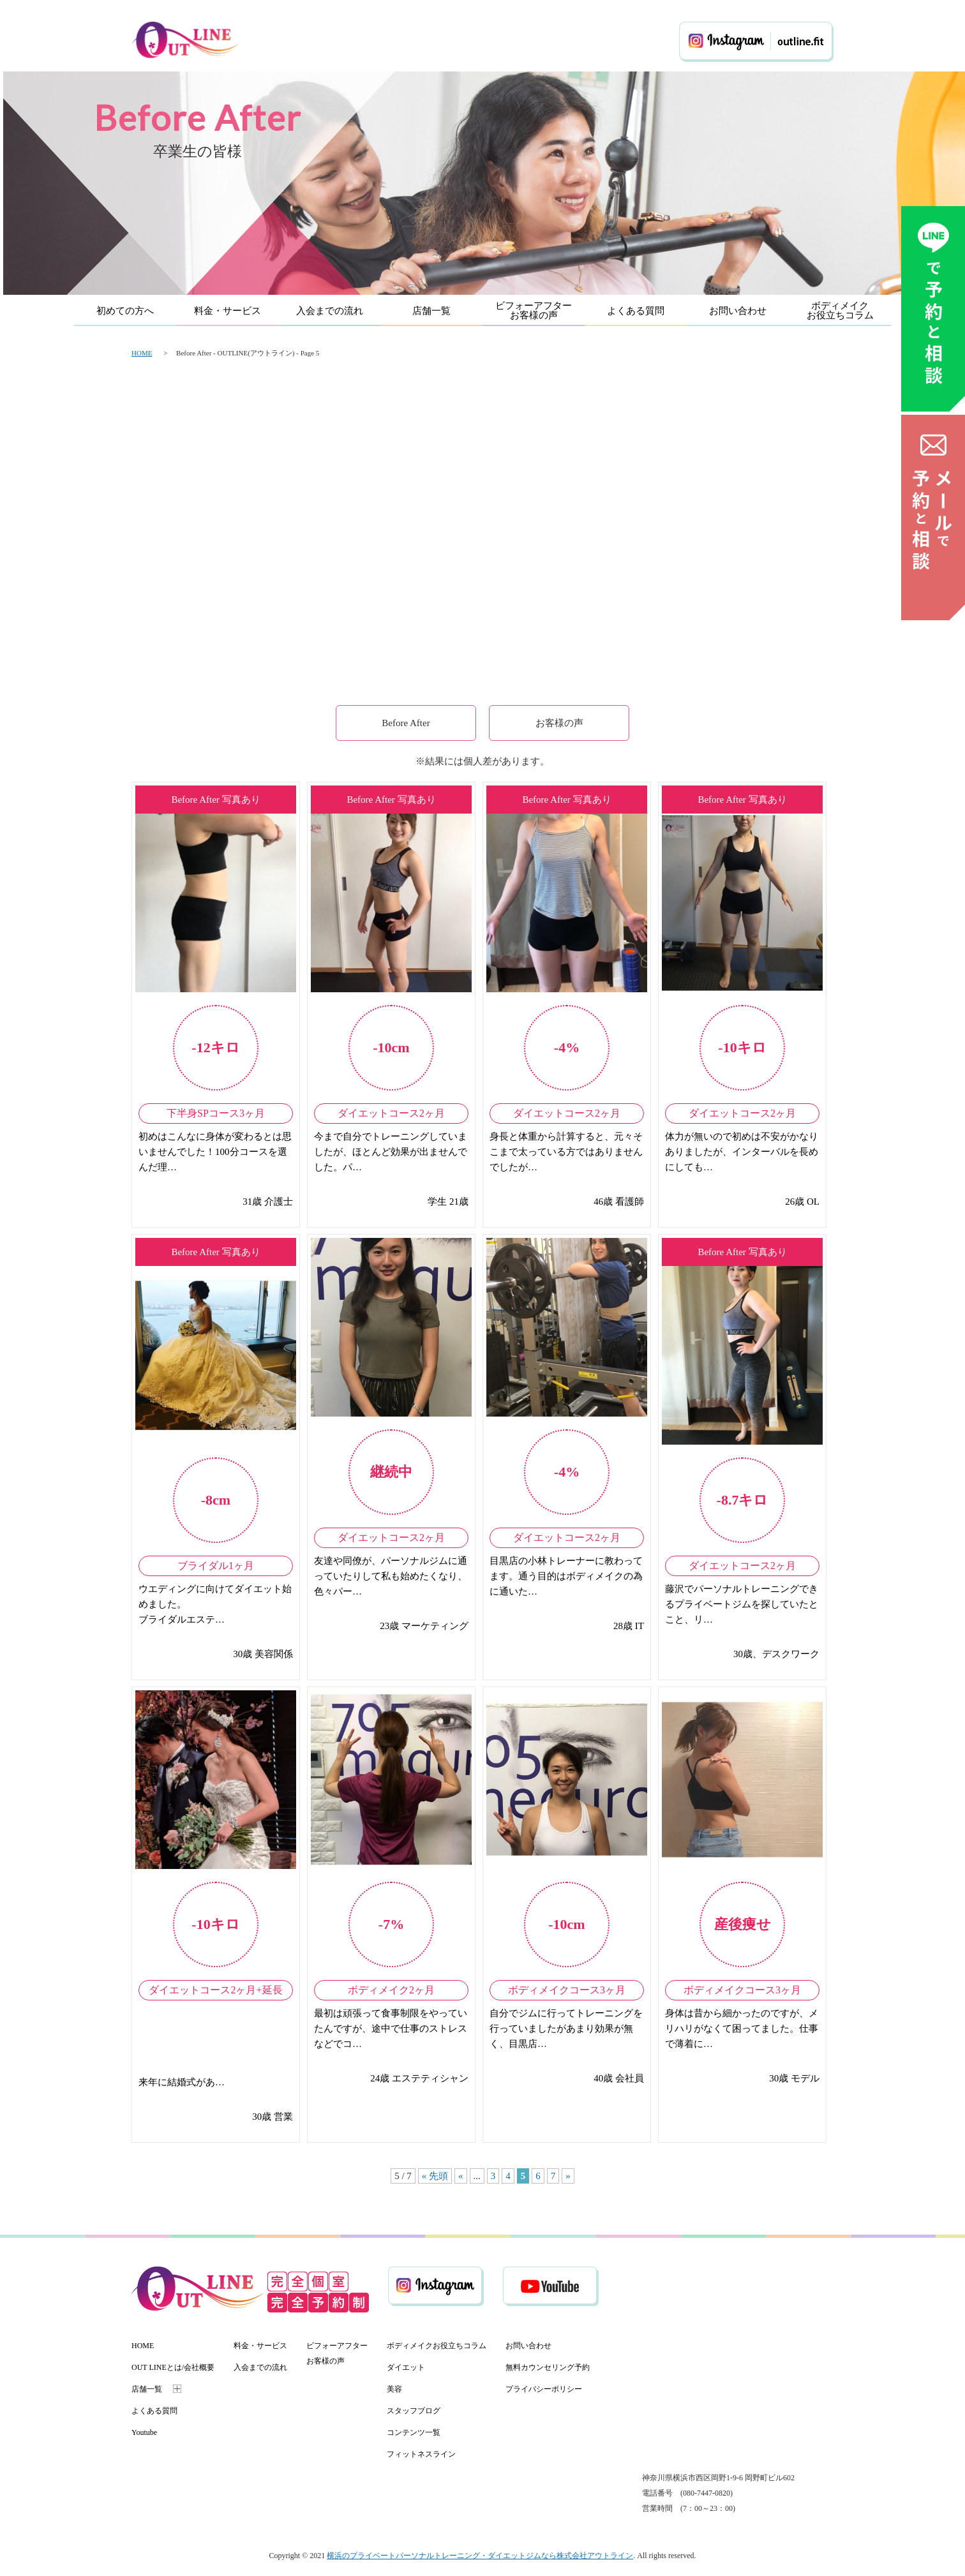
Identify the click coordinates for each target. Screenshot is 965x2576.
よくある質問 (635, 311)
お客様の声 (559, 723)
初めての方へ (125, 311)
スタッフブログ (413, 2410)
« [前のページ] (460, 2176)
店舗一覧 (431, 311)
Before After (406, 723)
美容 (394, 2389)
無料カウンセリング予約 (547, 2367)
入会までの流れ (329, 311)
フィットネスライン (421, 2454)
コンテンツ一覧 (413, 2432)
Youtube (144, 2432)
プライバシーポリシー (543, 2389)
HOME (141, 353)
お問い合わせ (738, 311)
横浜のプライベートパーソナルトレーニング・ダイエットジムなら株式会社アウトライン (480, 2555)
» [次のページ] (568, 2176)
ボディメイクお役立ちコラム (840, 310)
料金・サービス (227, 311)
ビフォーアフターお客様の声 (533, 310)
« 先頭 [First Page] (435, 2176)
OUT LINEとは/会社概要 (172, 2367)
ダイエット (406, 2367)
